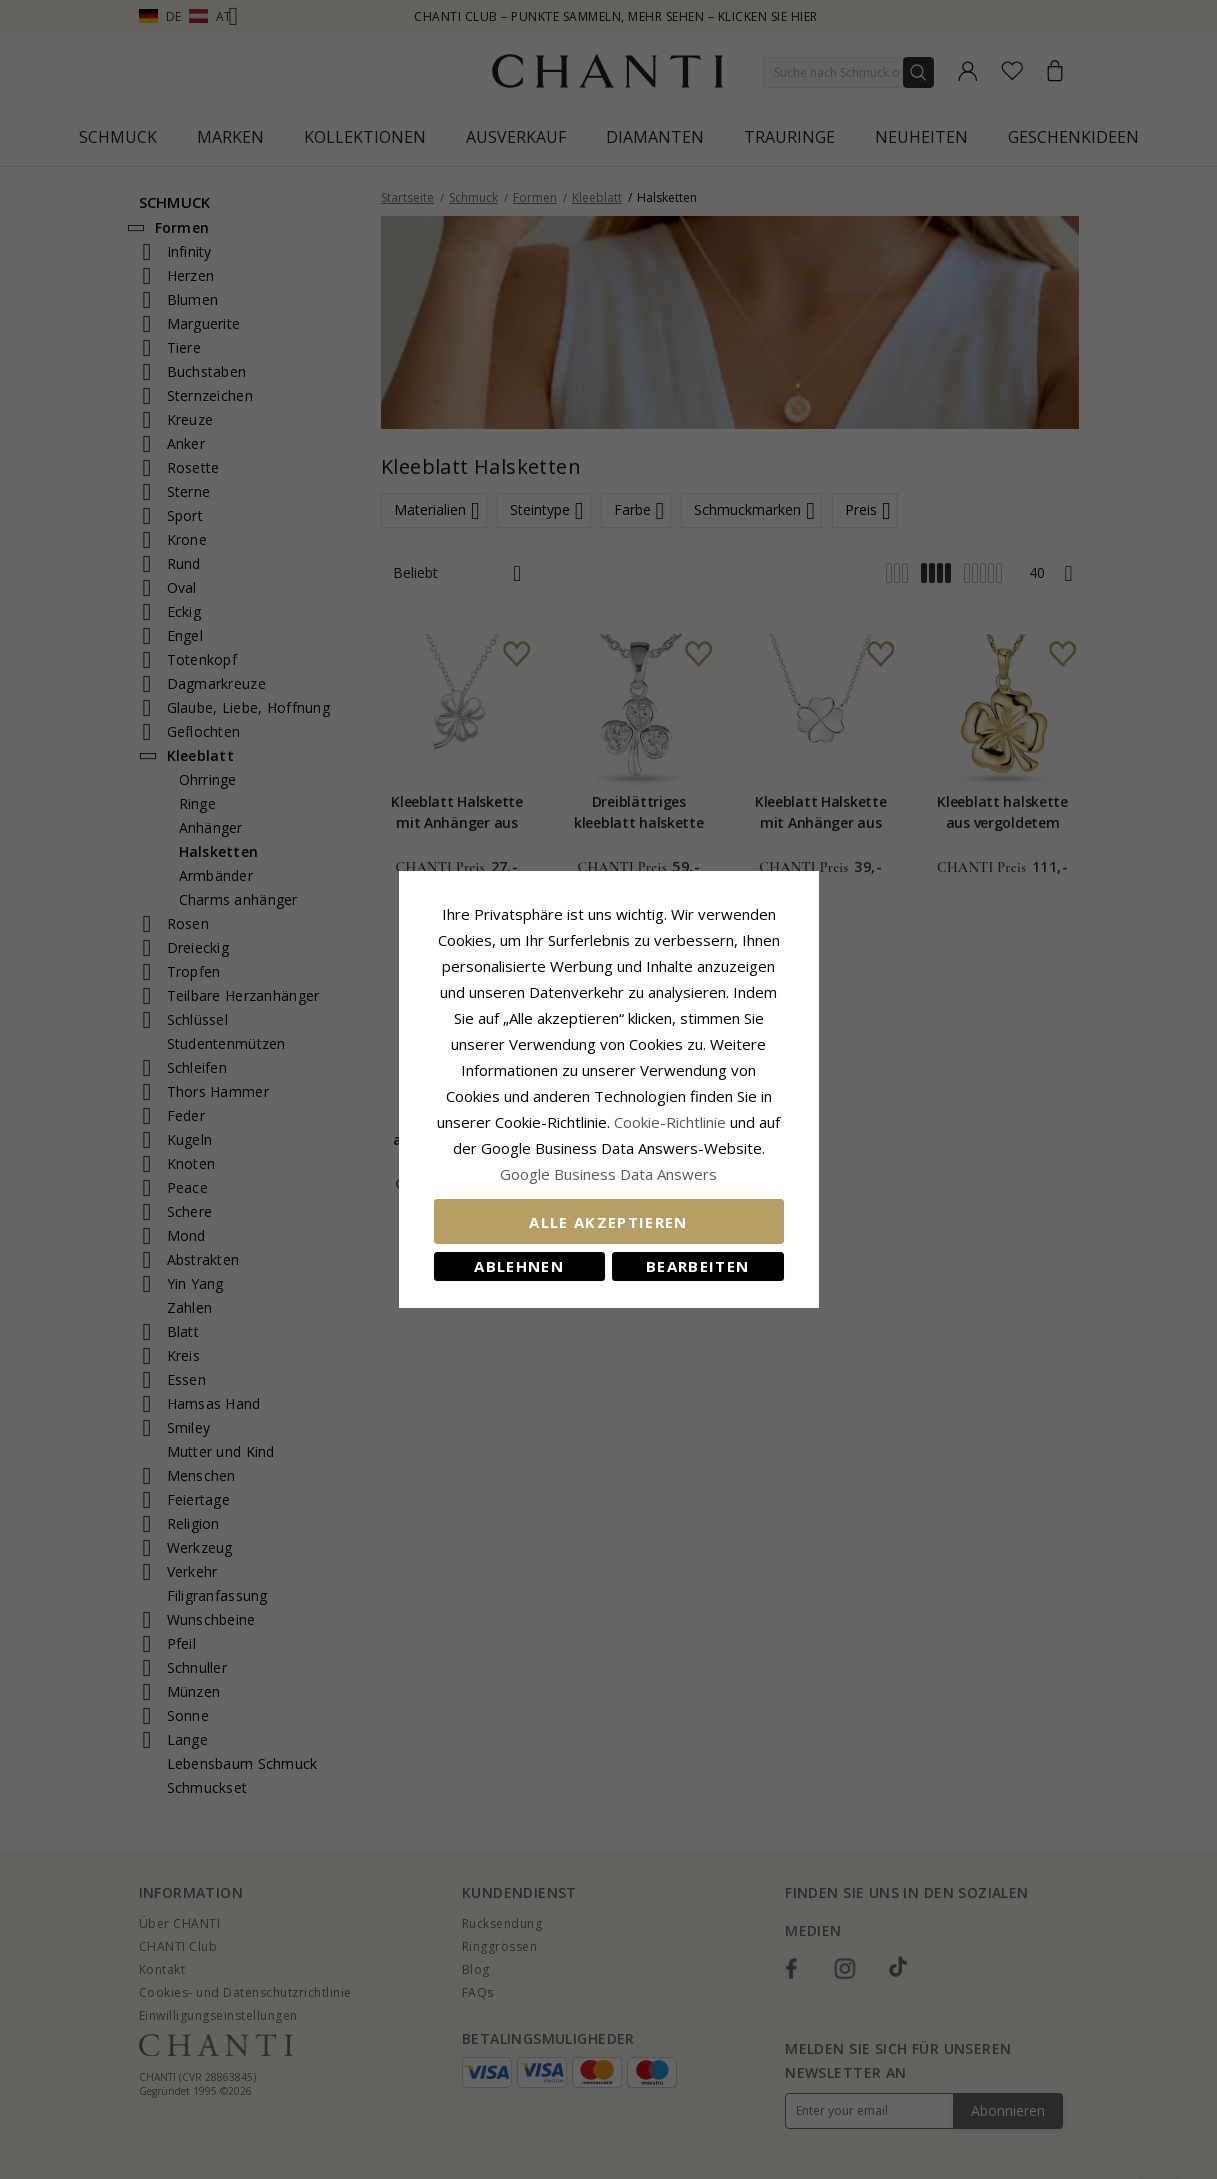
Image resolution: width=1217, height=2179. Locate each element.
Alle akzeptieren (608, 1222)
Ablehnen (519, 1266)
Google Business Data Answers (608, 1174)
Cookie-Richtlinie (670, 1122)
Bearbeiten (698, 1266)
